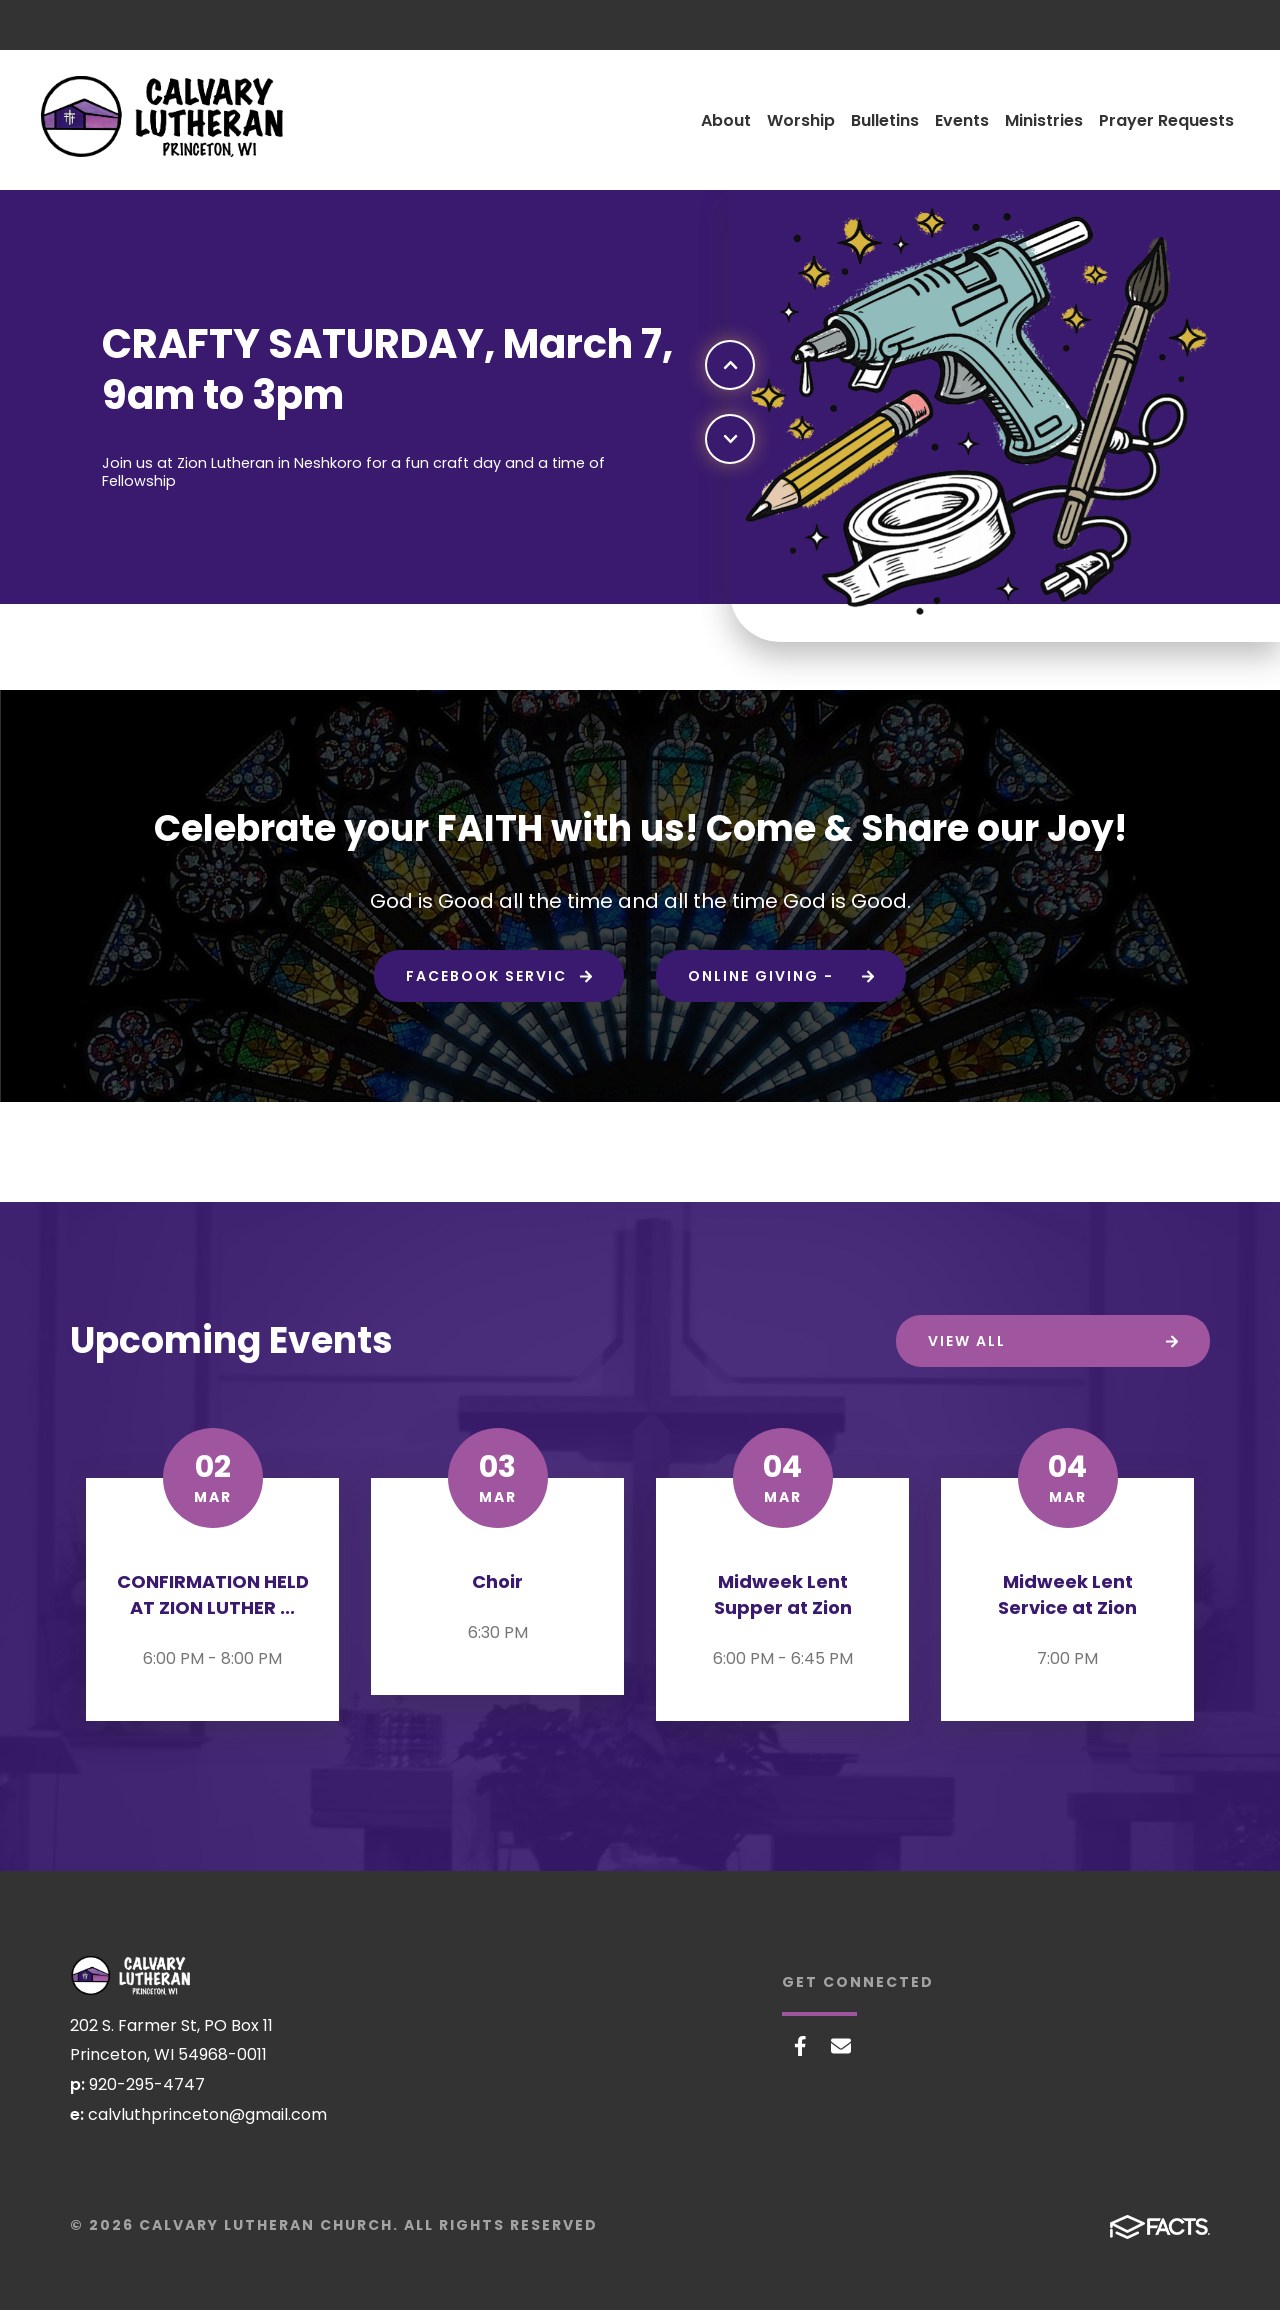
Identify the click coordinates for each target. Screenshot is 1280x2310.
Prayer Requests (1166, 120)
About (726, 120)
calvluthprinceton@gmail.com (207, 2114)
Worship (801, 120)
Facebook (800, 2046)
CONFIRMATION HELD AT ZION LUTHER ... (213, 1594)
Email (841, 2046)
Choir (497, 1581)
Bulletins (885, 120)
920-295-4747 (147, 2084)
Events (962, 120)
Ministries (1044, 120)
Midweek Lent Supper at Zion (783, 1594)
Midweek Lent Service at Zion (1067, 1594)
